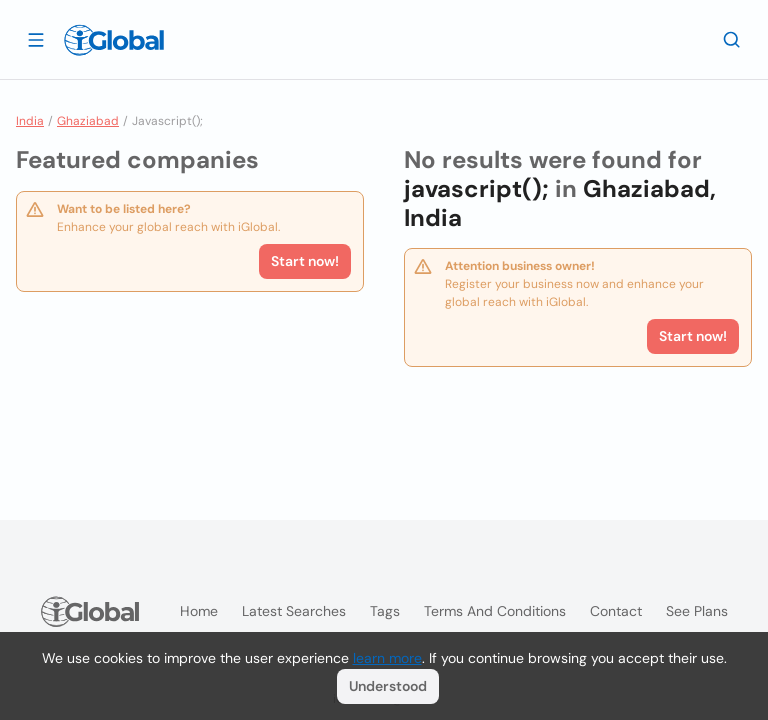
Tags (385, 611)
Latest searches (294, 611)
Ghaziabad (88, 121)
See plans (697, 611)
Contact (616, 611)
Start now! (305, 261)
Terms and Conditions (495, 611)
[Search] (732, 39)
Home (199, 611)
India (30, 121)
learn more (387, 658)
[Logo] (114, 40)
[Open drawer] (36, 39)
